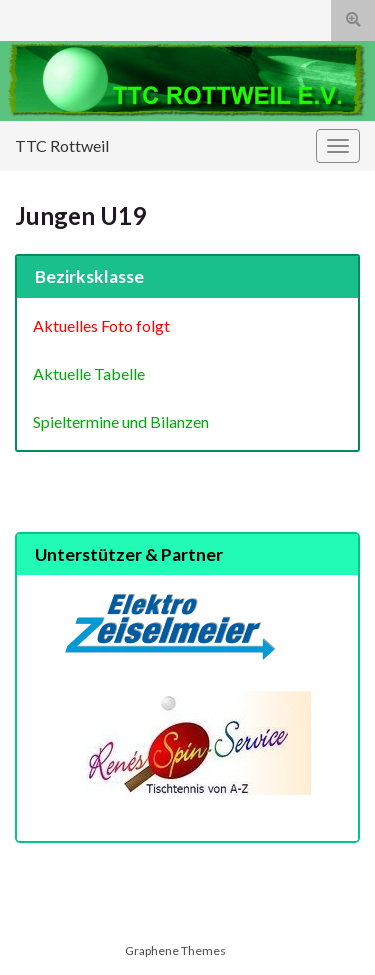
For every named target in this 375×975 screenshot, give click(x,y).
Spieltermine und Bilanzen (121, 421)
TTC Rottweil (62, 145)
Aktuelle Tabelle (89, 373)
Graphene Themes (175, 950)
